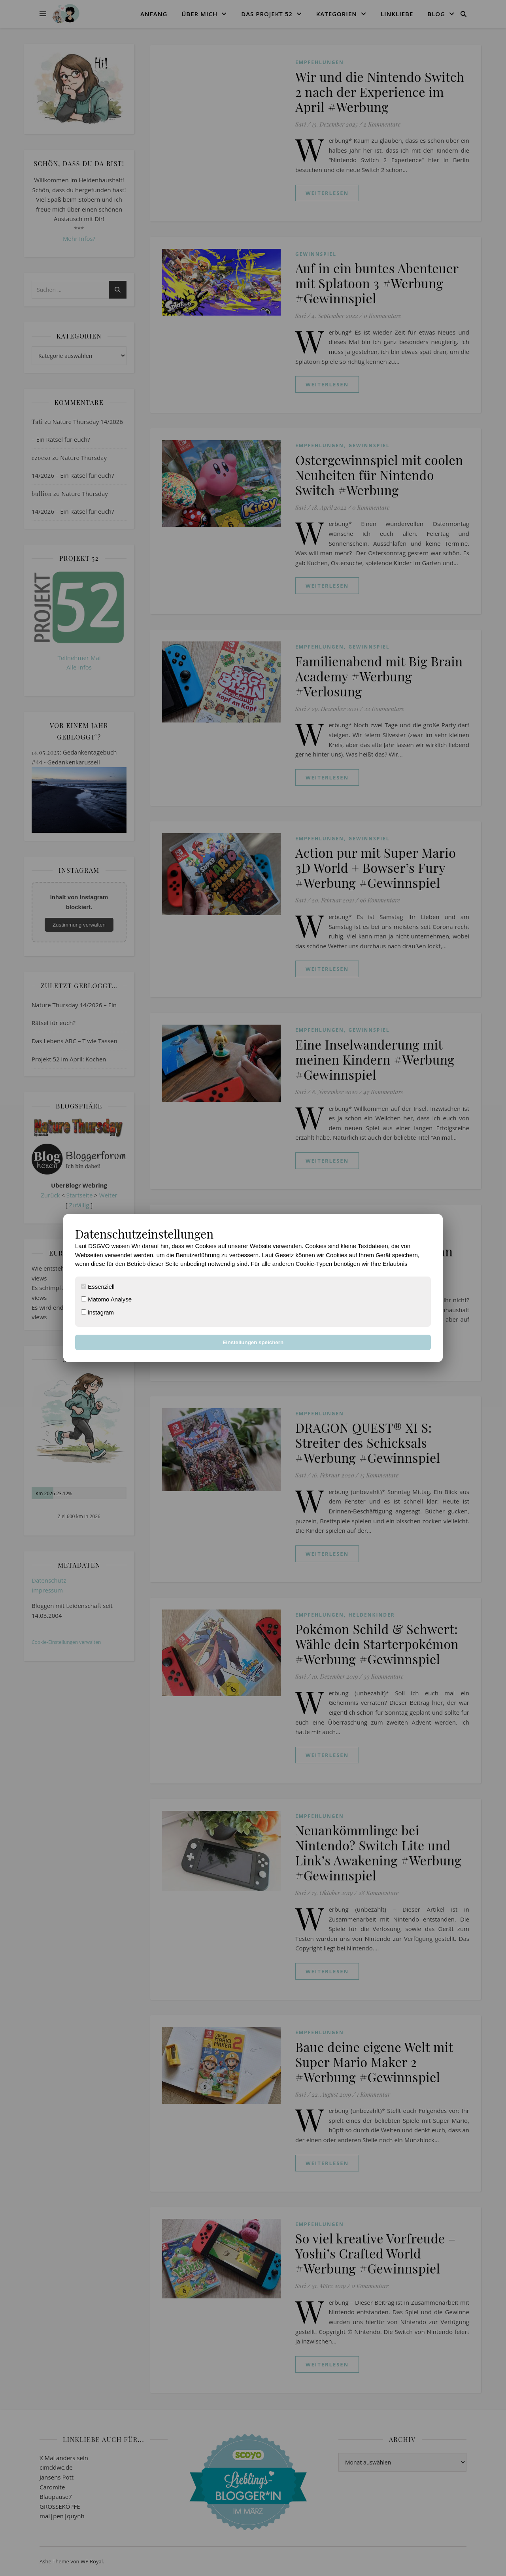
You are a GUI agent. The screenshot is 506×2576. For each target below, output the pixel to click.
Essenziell (98, 1286)
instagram (97, 1312)
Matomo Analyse (106, 1299)
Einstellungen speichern (253, 1342)
